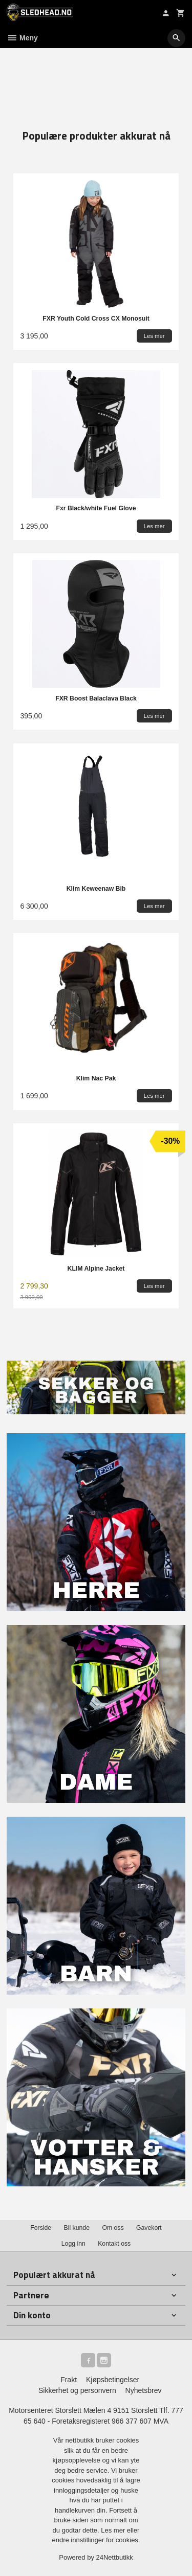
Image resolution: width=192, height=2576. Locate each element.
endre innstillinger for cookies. (96, 2540)
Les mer (114, 2530)
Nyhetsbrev (143, 2390)
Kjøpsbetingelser (112, 2380)
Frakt (68, 2380)
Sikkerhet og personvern (77, 2390)
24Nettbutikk (114, 2557)
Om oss (112, 2227)
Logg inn (73, 2243)
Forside (40, 2227)
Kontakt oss (114, 2243)
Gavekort (149, 2227)
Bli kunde (77, 2227)
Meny (22, 38)
